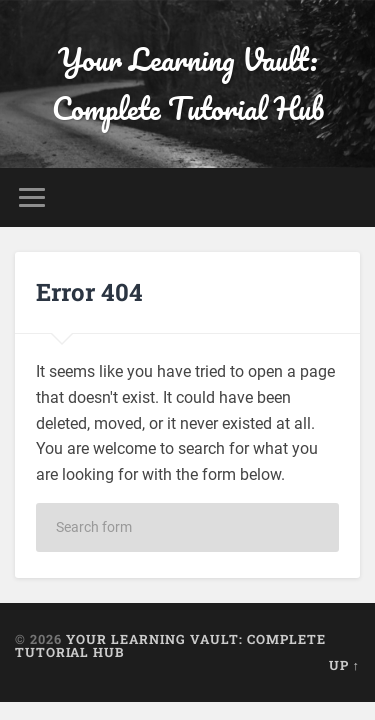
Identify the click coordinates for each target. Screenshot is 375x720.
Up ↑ (344, 665)
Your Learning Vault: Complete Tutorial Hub (188, 84)
